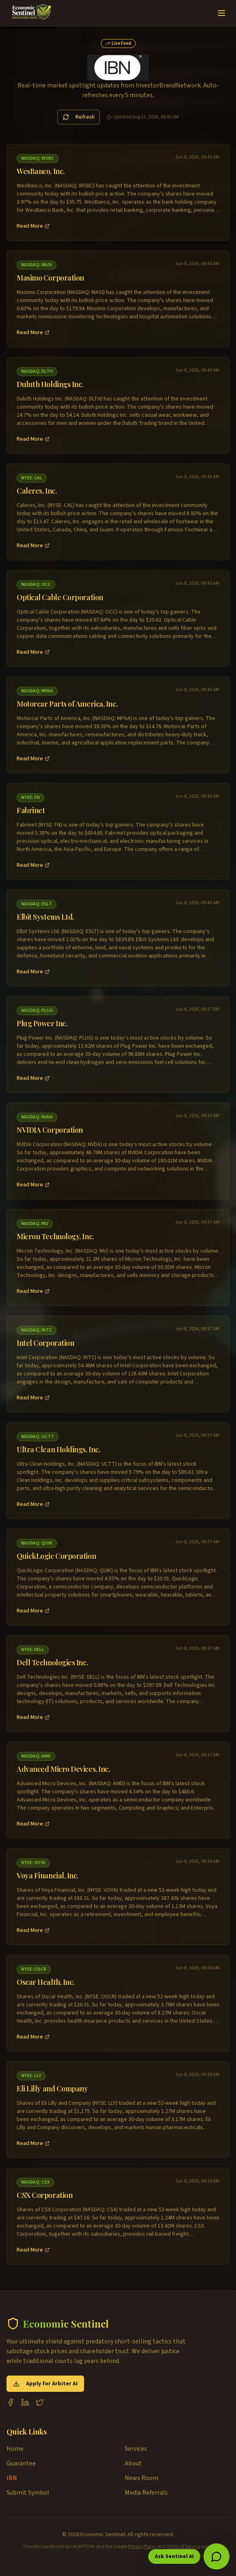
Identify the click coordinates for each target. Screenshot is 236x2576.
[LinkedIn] (25, 2402)
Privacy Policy (142, 2546)
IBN (11, 2478)
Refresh (79, 117)
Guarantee (21, 2463)
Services (136, 2448)
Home (15, 2448)
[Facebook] (10, 2402)
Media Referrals (146, 2492)
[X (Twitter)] (40, 2402)
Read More (33, 226)
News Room (141, 2478)
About (133, 2463)
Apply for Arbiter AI (45, 2384)
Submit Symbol (27, 2492)
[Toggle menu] (221, 13)
